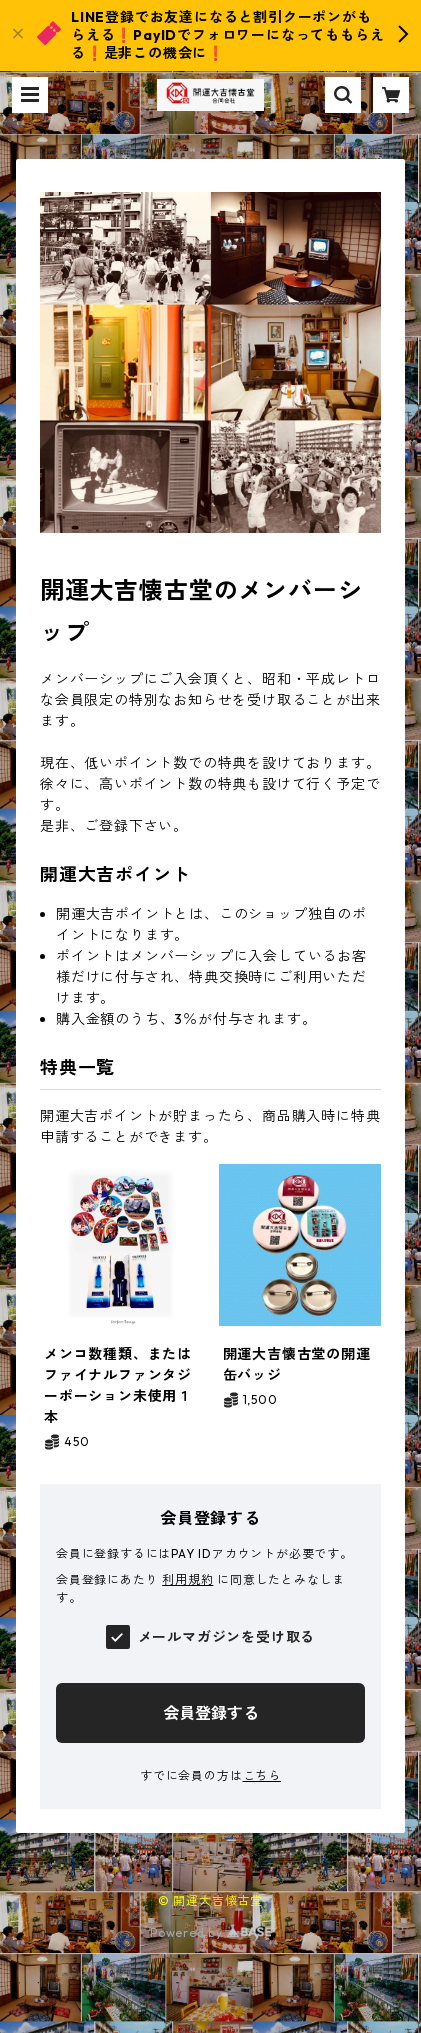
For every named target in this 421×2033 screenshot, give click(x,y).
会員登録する (211, 1713)
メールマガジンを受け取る (227, 1637)
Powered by (210, 1932)
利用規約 (187, 1579)
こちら (262, 1775)
